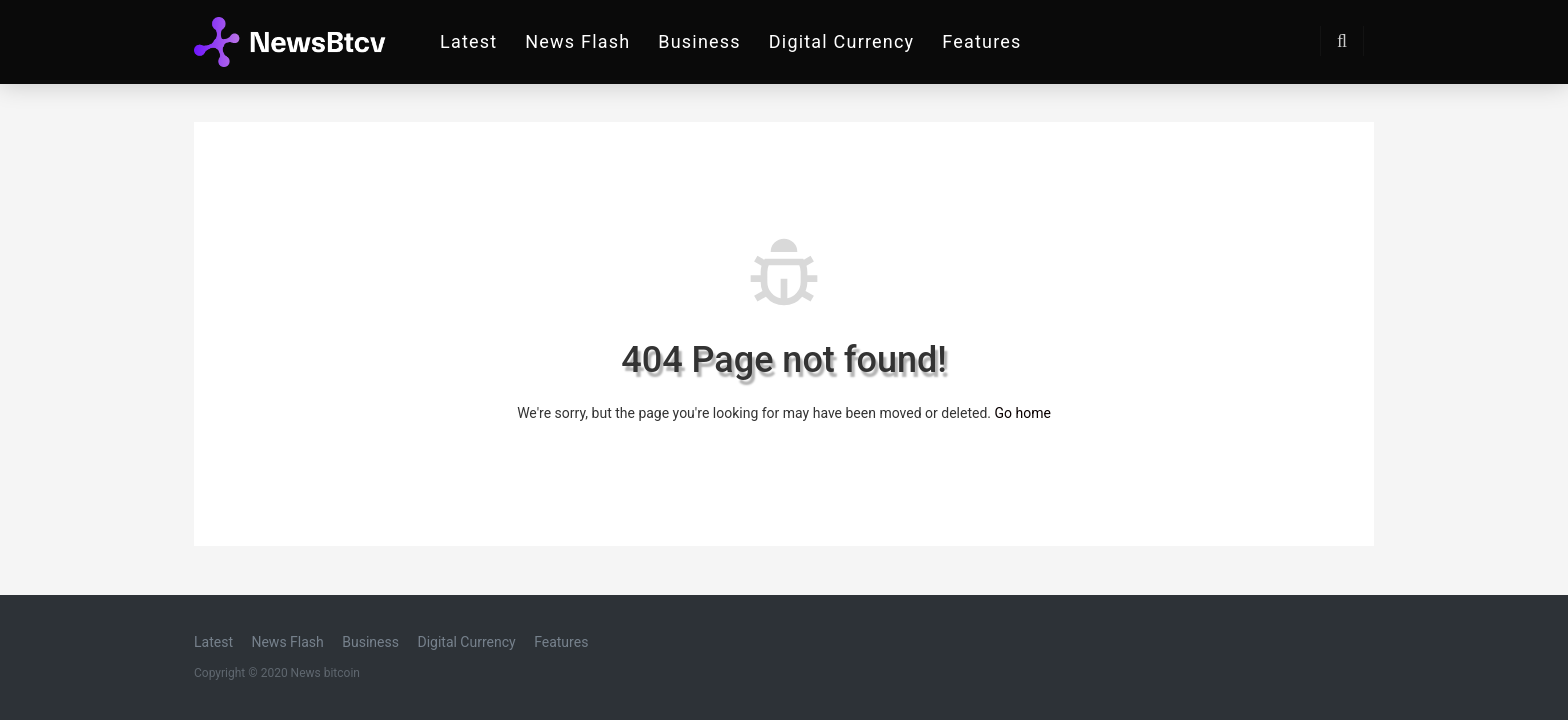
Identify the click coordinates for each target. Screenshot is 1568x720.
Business (699, 41)
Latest (468, 41)
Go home (1022, 413)
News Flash (577, 41)
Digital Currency (842, 41)
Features (981, 41)
